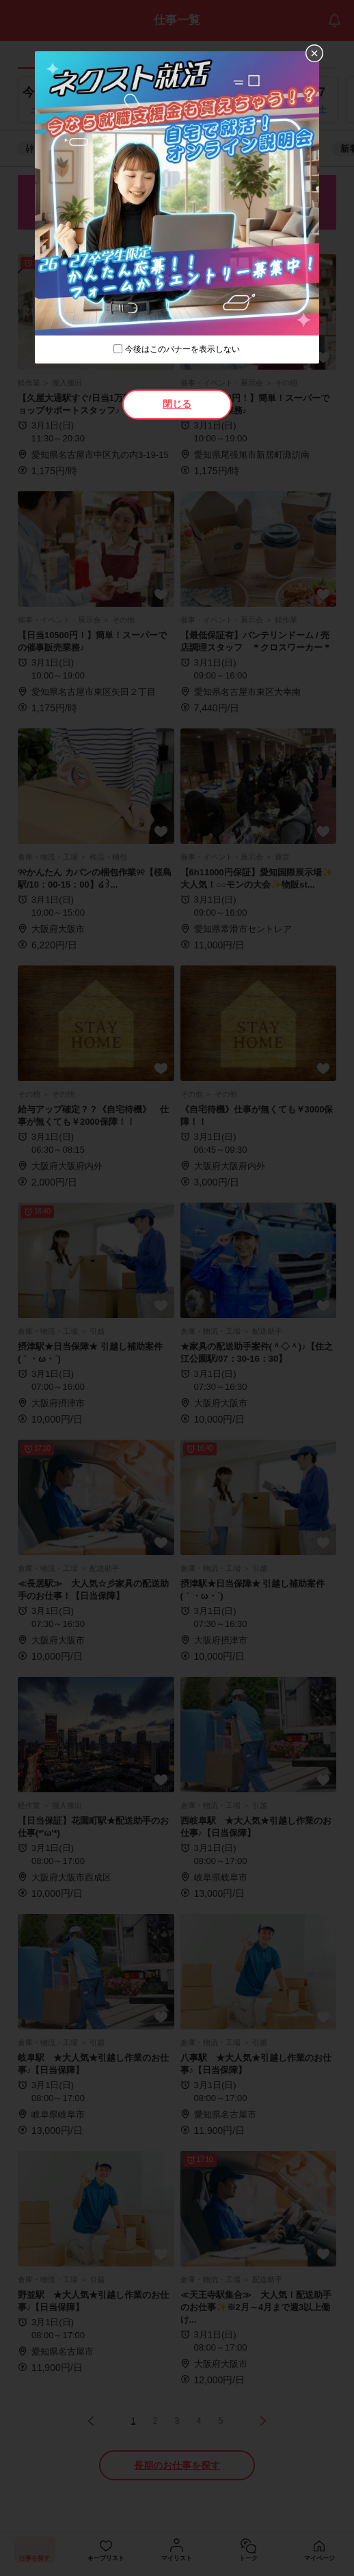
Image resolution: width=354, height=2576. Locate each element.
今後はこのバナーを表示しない (182, 349)
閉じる (177, 403)
